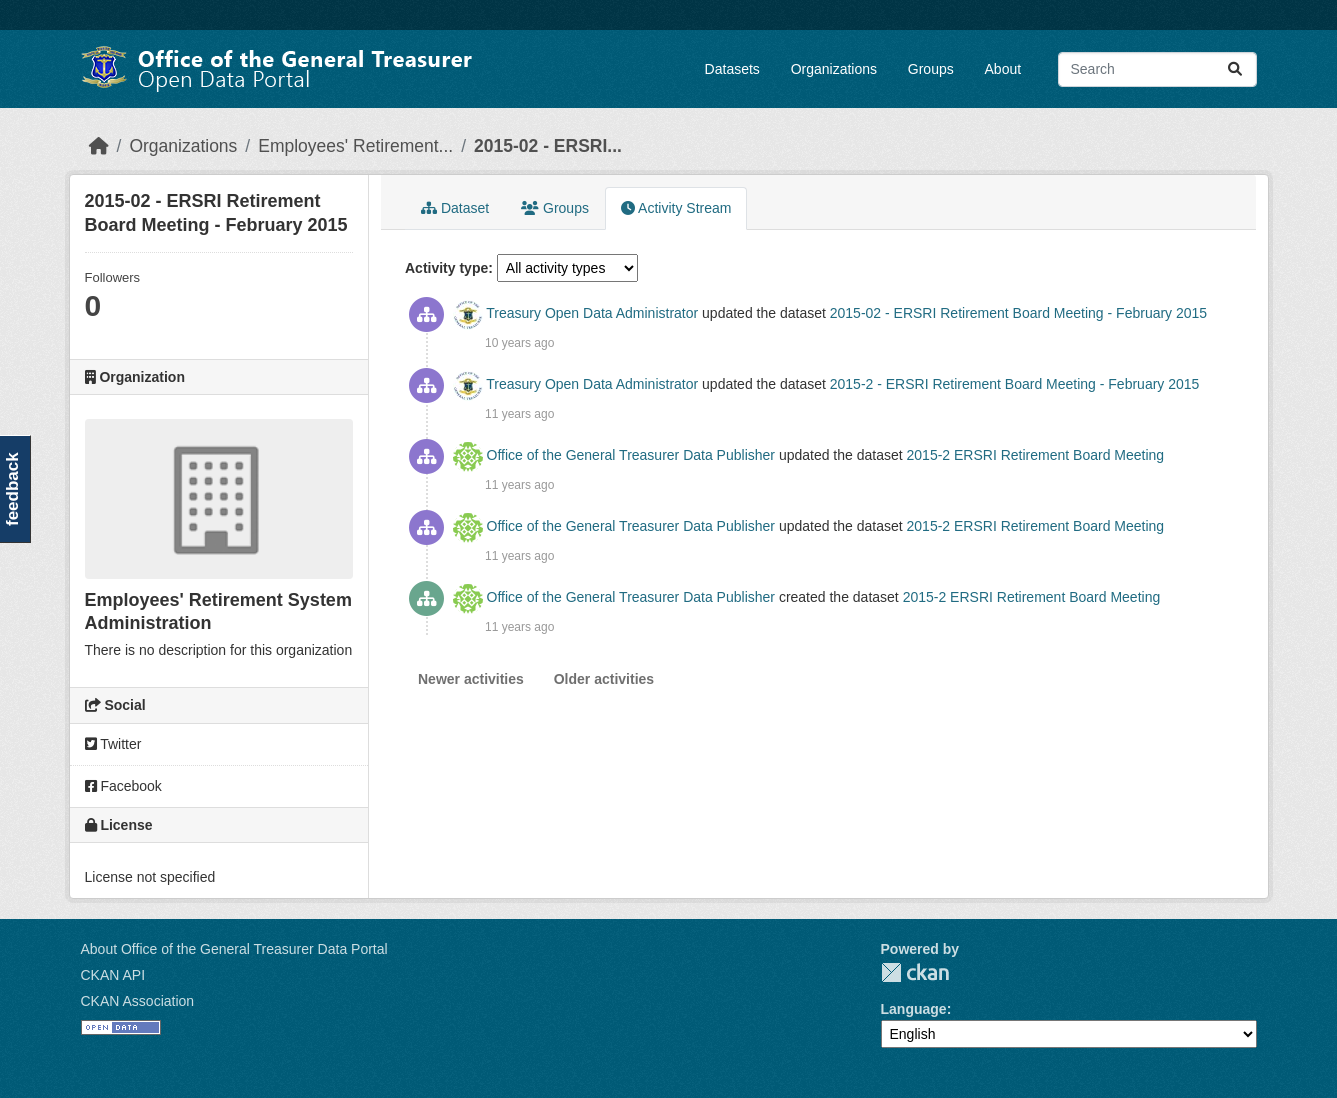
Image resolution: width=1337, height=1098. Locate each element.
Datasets (732, 69)
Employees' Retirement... (355, 146)
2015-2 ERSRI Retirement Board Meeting (1036, 455)
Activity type (446, 268)
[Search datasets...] (1157, 69)
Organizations (834, 69)
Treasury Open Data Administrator (592, 313)
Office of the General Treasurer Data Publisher (631, 455)
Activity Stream (676, 208)
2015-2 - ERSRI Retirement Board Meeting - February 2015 (1015, 384)
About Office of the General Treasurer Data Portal (234, 949)
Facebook (123, 786)
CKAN (915, 972)
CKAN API (113, 975)
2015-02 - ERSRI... (548, 146)
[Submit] (1235, 69)
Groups (931, 69)
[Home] (99, 146)
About (1003, 69)
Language (914, 1009)
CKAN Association (138, 1001)
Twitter (113, 744)
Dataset (455, 208)
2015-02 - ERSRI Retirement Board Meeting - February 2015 (1018, 313)
